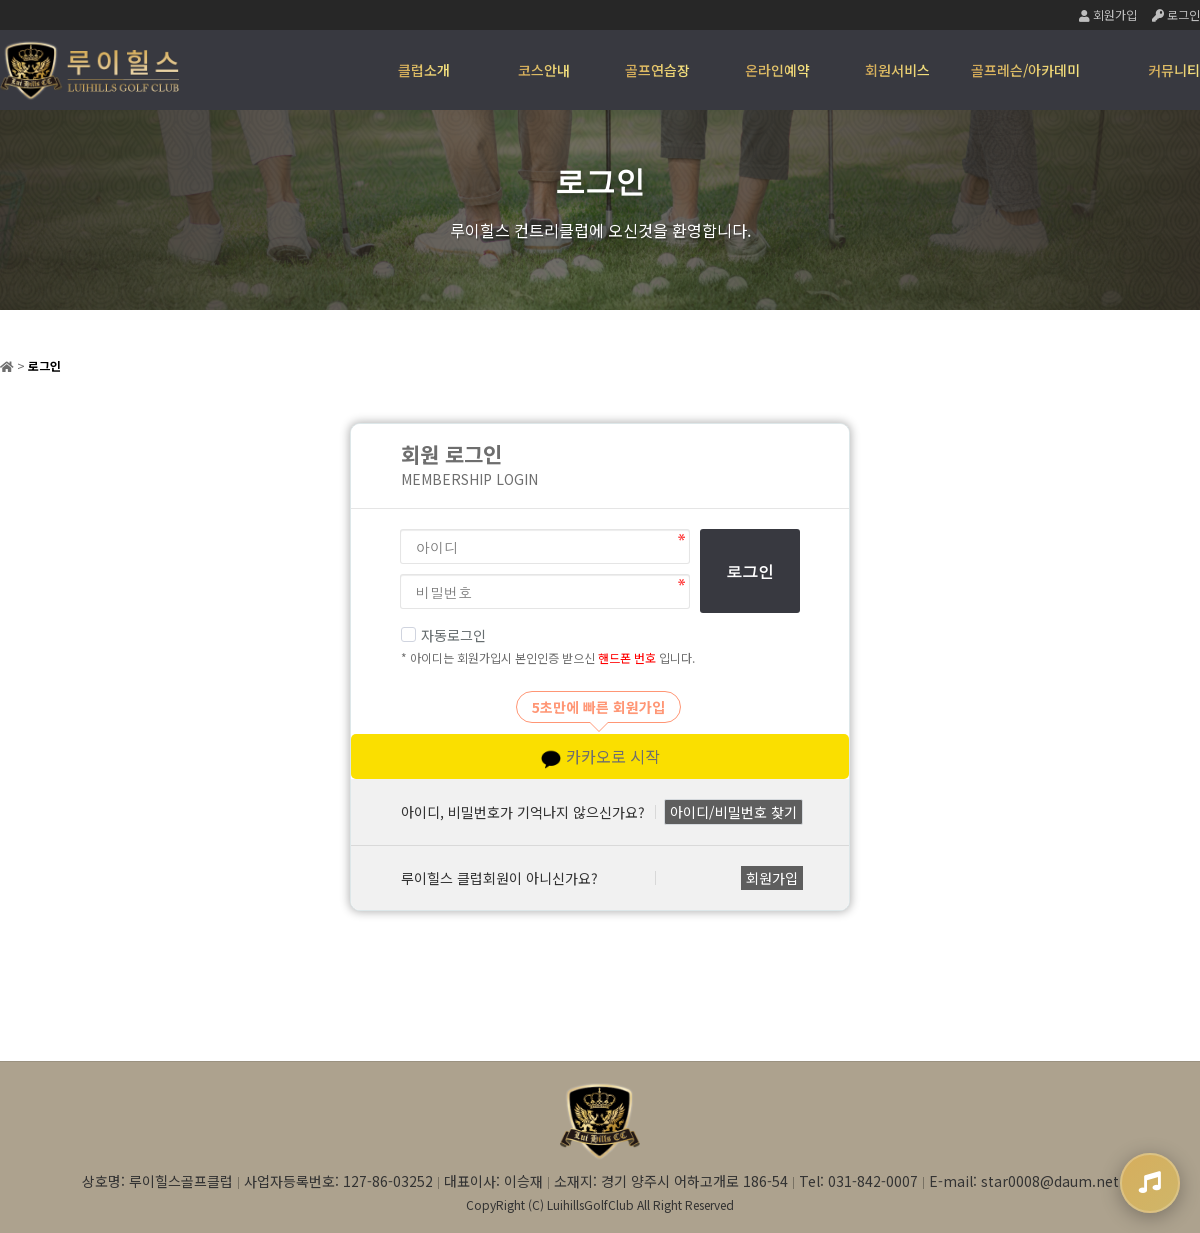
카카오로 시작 (600, 756)
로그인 (1176, 14)
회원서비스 (897, 70)
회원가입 (1108, 14)
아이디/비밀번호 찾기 (733, 812)
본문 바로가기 (0, 0)
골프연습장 (657, 70)
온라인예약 (777, 70)
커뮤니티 (1174, 70)
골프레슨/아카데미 (1025, 70)
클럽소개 (424, 70)
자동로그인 (443, 635)
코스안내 (544, 70)
